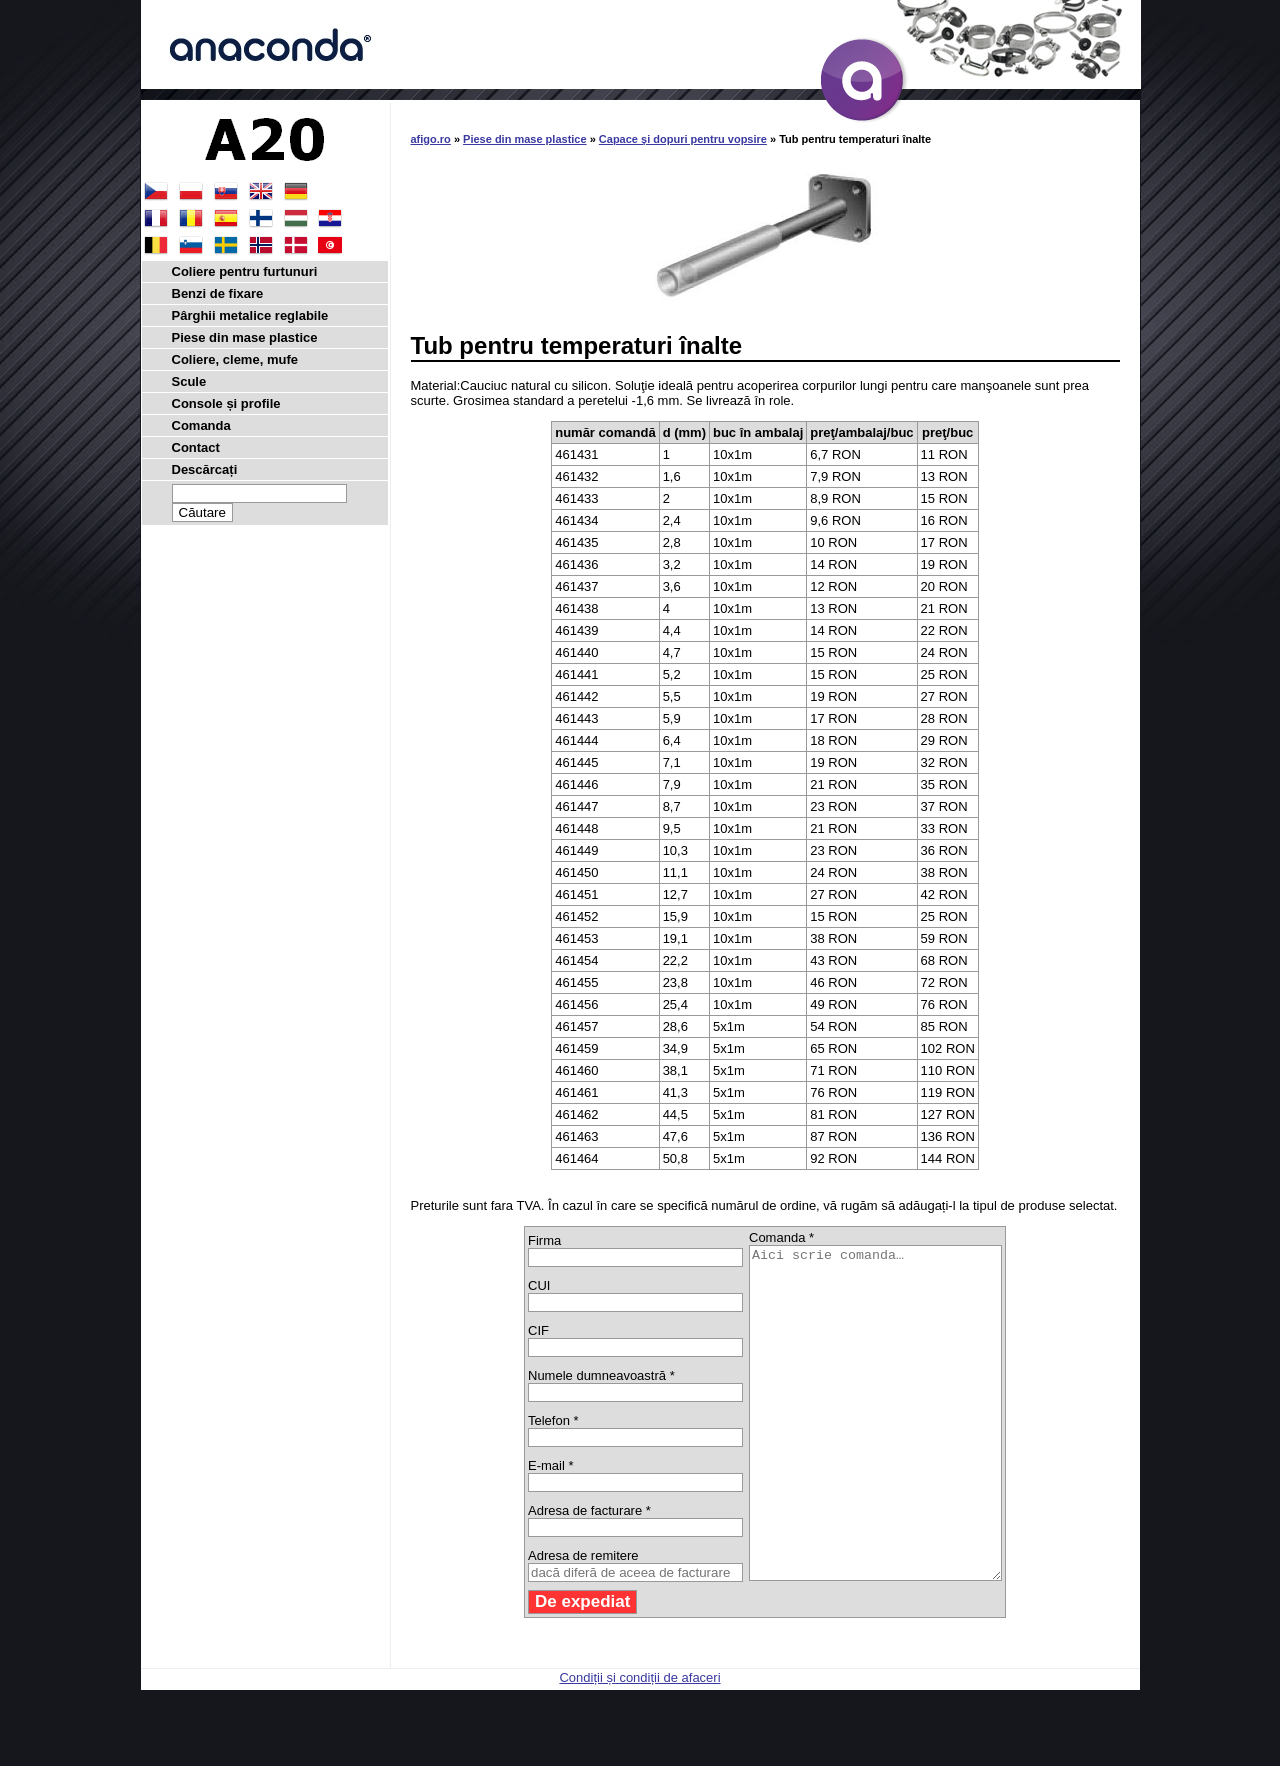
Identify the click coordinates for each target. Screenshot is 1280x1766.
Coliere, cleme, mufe (235, 359)
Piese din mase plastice (525, 139)
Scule (189, 381)
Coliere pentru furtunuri (245, 271)
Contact (196, 447)
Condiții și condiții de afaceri (639, 1743)
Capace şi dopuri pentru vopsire (683, 139)
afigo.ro (431, 139)
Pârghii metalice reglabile (250, 315)
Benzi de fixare (218, 293)
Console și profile (226, 403)
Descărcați (205, 469)
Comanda (201, 425)
